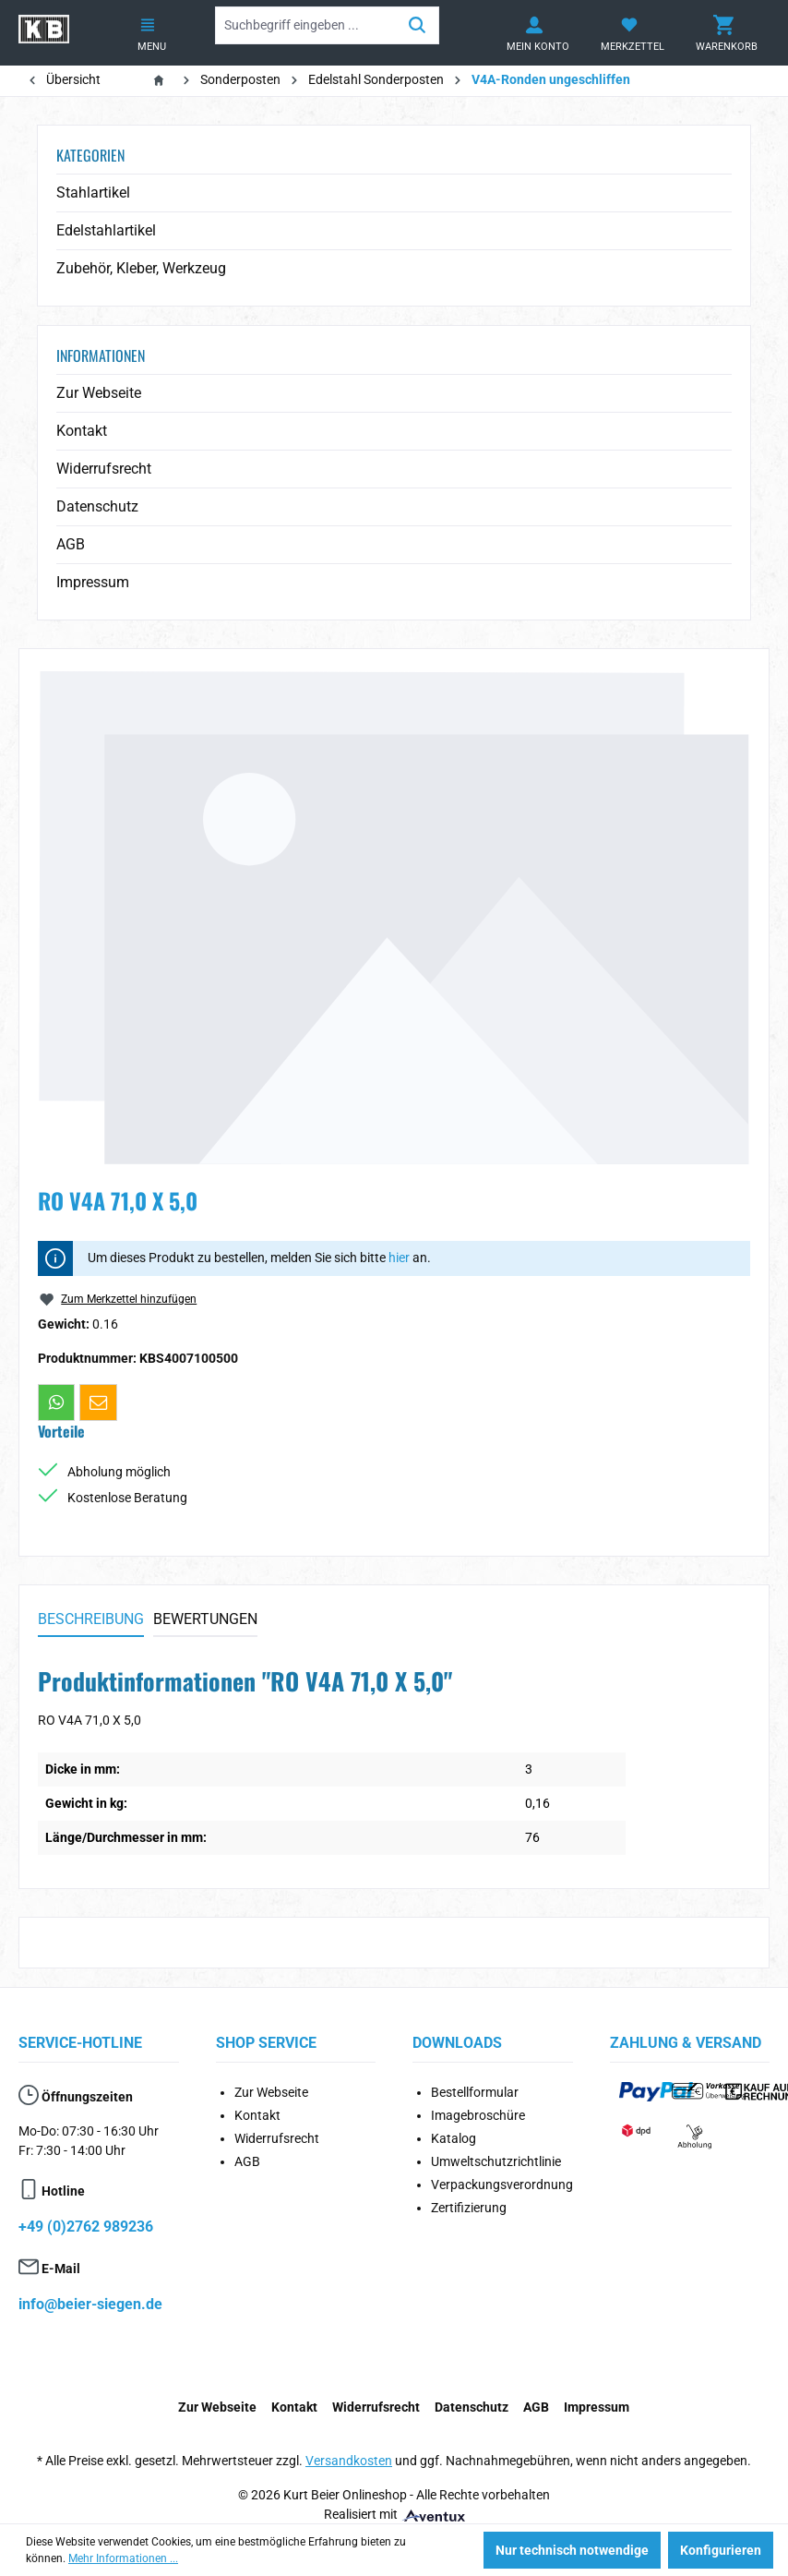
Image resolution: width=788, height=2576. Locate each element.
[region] (394, 917)
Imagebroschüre (478, 2115)
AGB (70, 544)
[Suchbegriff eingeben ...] (306, 25)
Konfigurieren (720, 2550)
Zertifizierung (469, 2207)
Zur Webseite (98, 393)
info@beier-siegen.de (90, 2304)
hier (399, 1257)
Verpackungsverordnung (502, 2184)
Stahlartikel (93, 192)
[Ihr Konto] (534, 33)
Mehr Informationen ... (123, 2558)
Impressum (92, 582)
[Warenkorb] (723, 33)
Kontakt (81, 430)
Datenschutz (97, 506)
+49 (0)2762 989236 (85, 2226)
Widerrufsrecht (103, 468)
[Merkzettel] (628, 33)
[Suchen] (417, 25)
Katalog (453, 2138)
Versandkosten (348, 2460)
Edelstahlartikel (106, 230)
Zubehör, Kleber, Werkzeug (141, 268)
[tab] (91, 1620)
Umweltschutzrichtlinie (496, 2161)
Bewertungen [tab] (205, 1619)
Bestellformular (475, 2092)
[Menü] (148, 33)
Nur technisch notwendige (572, 2550)
